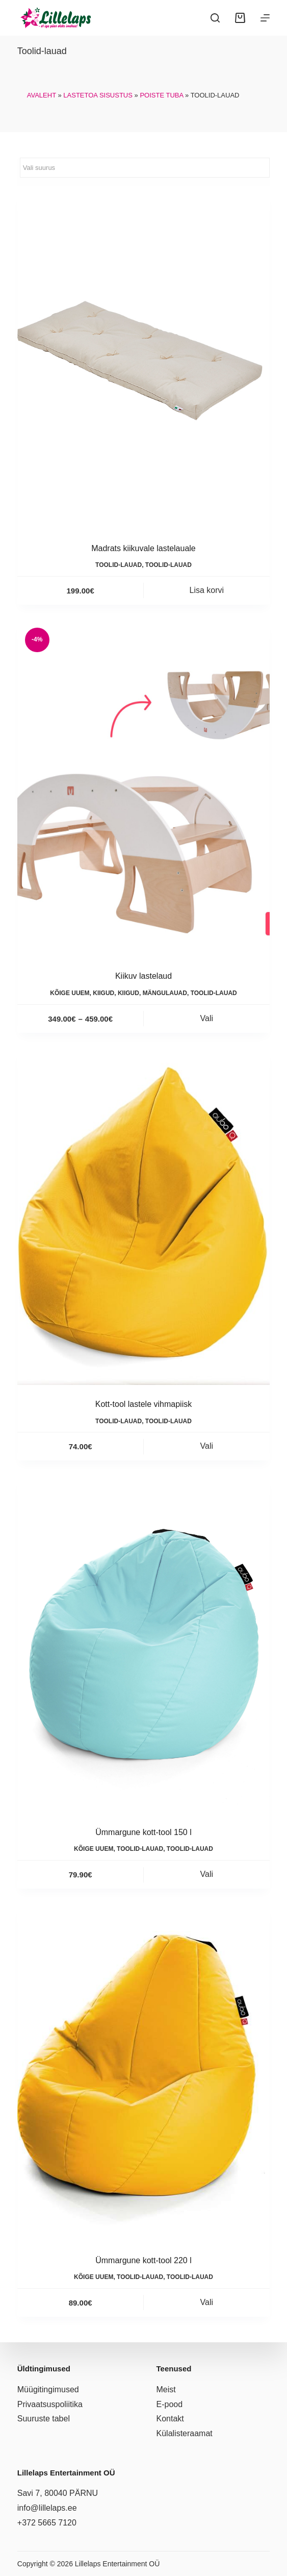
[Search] (215, 17)
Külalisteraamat (184, 2433)
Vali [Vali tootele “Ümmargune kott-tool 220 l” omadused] (207, 2302)
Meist (166, 2389)
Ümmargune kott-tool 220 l (143, 2260)
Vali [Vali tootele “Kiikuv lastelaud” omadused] (207, 1018)
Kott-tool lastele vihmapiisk (143, 1404)
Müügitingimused (48, 2389)
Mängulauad (165, 993)
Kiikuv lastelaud (143, 976)
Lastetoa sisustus (98, 95)
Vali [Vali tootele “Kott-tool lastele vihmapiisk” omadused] (207, 1446)
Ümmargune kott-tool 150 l (143, 1832)
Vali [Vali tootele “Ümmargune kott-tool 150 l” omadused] (207, 1874)
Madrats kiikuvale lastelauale (143, 548)
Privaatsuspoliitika (50, 2404)
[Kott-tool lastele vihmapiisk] (143, 1216)
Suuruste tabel (43, 2418)
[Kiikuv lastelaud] (143, 788)
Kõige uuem (69, 993)
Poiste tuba (161, 95)
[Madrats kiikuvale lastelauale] (143, 360)
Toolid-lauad (118, 564)
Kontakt (170, 2418)
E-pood (169, 2404)
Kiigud (103, 993)
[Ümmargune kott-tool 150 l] (143, 1644)
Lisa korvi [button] (207, 590)
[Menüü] (265, 17)
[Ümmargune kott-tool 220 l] (143, 2072)
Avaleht (41, 95)
